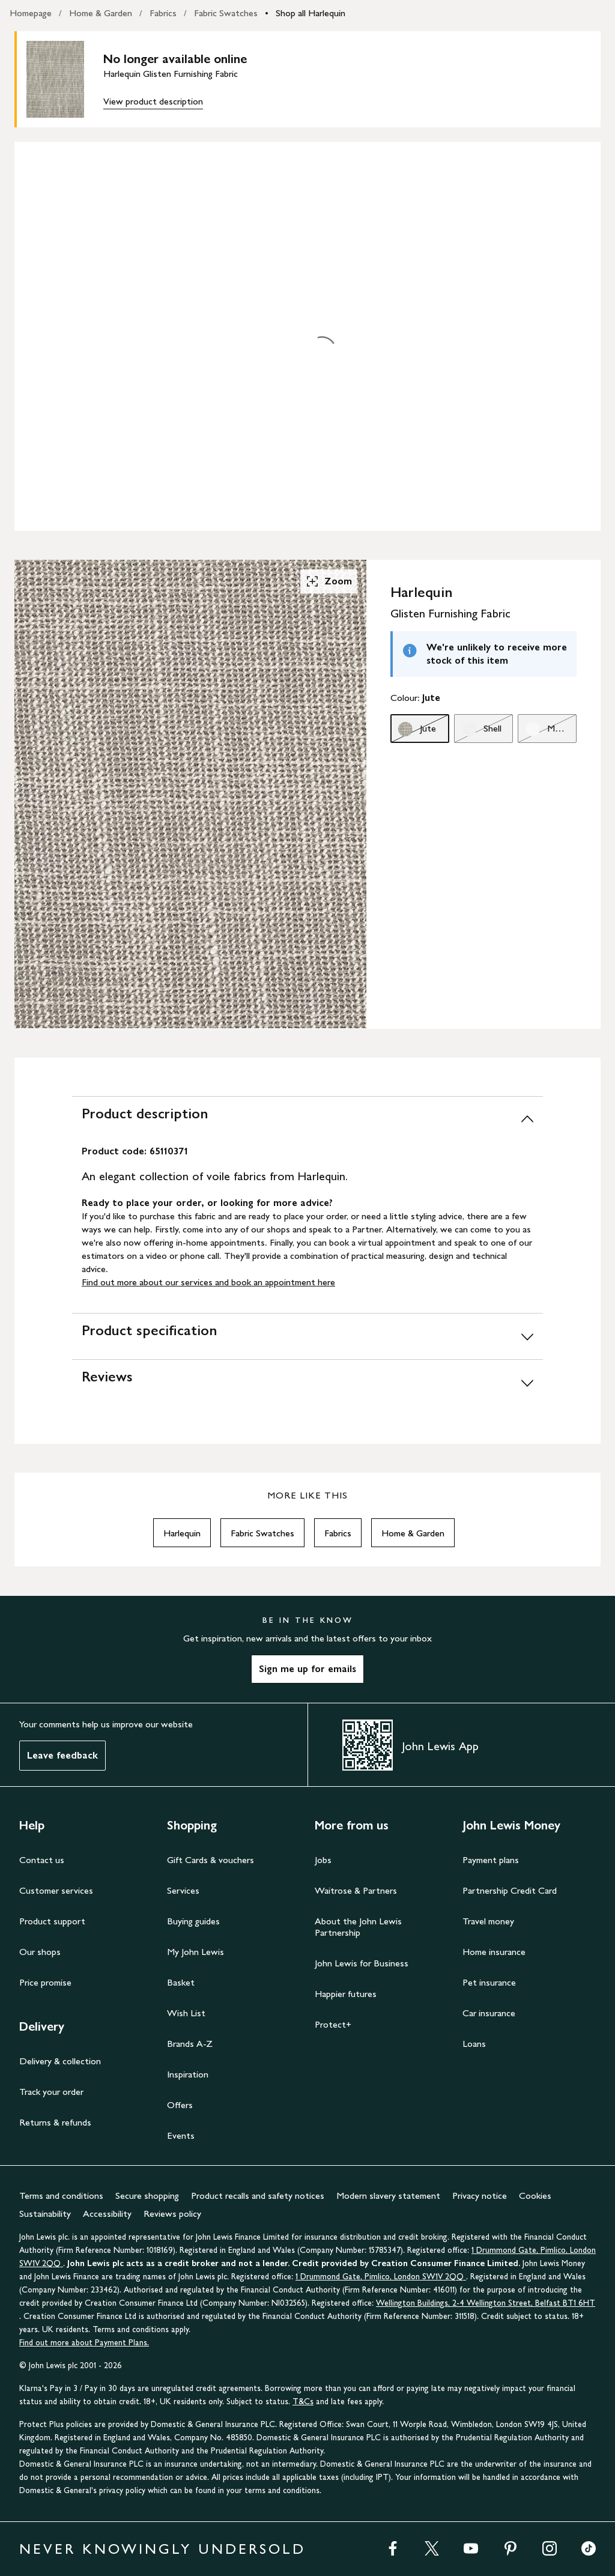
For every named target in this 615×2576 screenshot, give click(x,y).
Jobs (323, 1859)
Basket (181, 1982)
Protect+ (333, 2024)
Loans (474, 2043)
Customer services (56, 1890)
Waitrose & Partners (356, 1890)
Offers (180, 2105)
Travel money (488, 1921)
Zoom (328, 581)
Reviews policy (172, 2213)
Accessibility (107, 2213)
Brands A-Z (190, 2043)
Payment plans (490, 1859)
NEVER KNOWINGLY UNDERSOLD (162, 2548)
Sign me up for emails (307, 1668)
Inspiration (187, 2074)
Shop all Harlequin (310, 13)
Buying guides (193, 1921)
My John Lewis (195, 1951)
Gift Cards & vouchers (210, 1859)
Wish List (186, 2013)
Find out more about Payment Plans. (84, 2343)
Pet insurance (489, 1982)
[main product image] (64, 79)
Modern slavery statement (388, 2195)
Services (183, 1890)
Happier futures (346, 1993)
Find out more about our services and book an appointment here (208, 1282)
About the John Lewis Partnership (358, 1926)
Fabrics (163, 13)
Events (181, 2135)
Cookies (535, 2195)
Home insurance (494, 1951)
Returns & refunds (55, 2122)
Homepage (31, 13)
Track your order (51, 2091)
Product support (52, 1921)
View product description (153, 101)
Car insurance (488, 2013)
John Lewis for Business (361, 1963)
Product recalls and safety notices (257, 2195)
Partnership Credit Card (509, 1890)
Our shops (40, 1951)
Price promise (45, 1982)
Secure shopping (147, 2195)
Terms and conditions (61, 2195)
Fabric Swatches (226, 13)
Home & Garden (100, 13)
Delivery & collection (60, 2061)
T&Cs (303, 2401)
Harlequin (182, 1533)
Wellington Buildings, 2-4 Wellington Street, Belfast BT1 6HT (485, 2303)
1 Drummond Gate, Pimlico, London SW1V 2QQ (380, 2276)
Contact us (41, 1859)
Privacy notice (479, 2195)
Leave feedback (62, 1755)
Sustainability (45, 2213)
